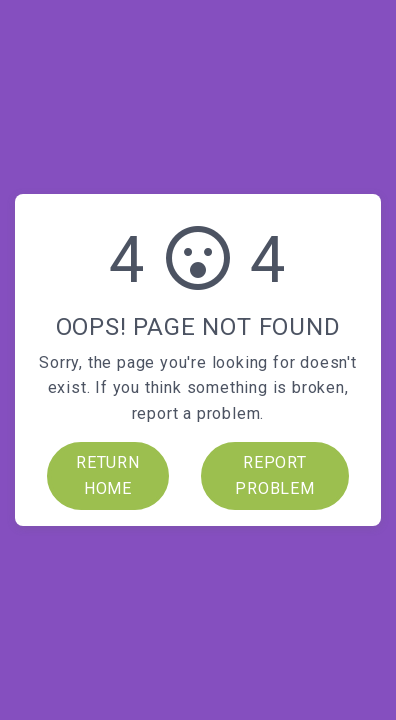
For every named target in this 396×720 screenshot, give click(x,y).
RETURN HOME (108, 475)
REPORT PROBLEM (275, 475)
